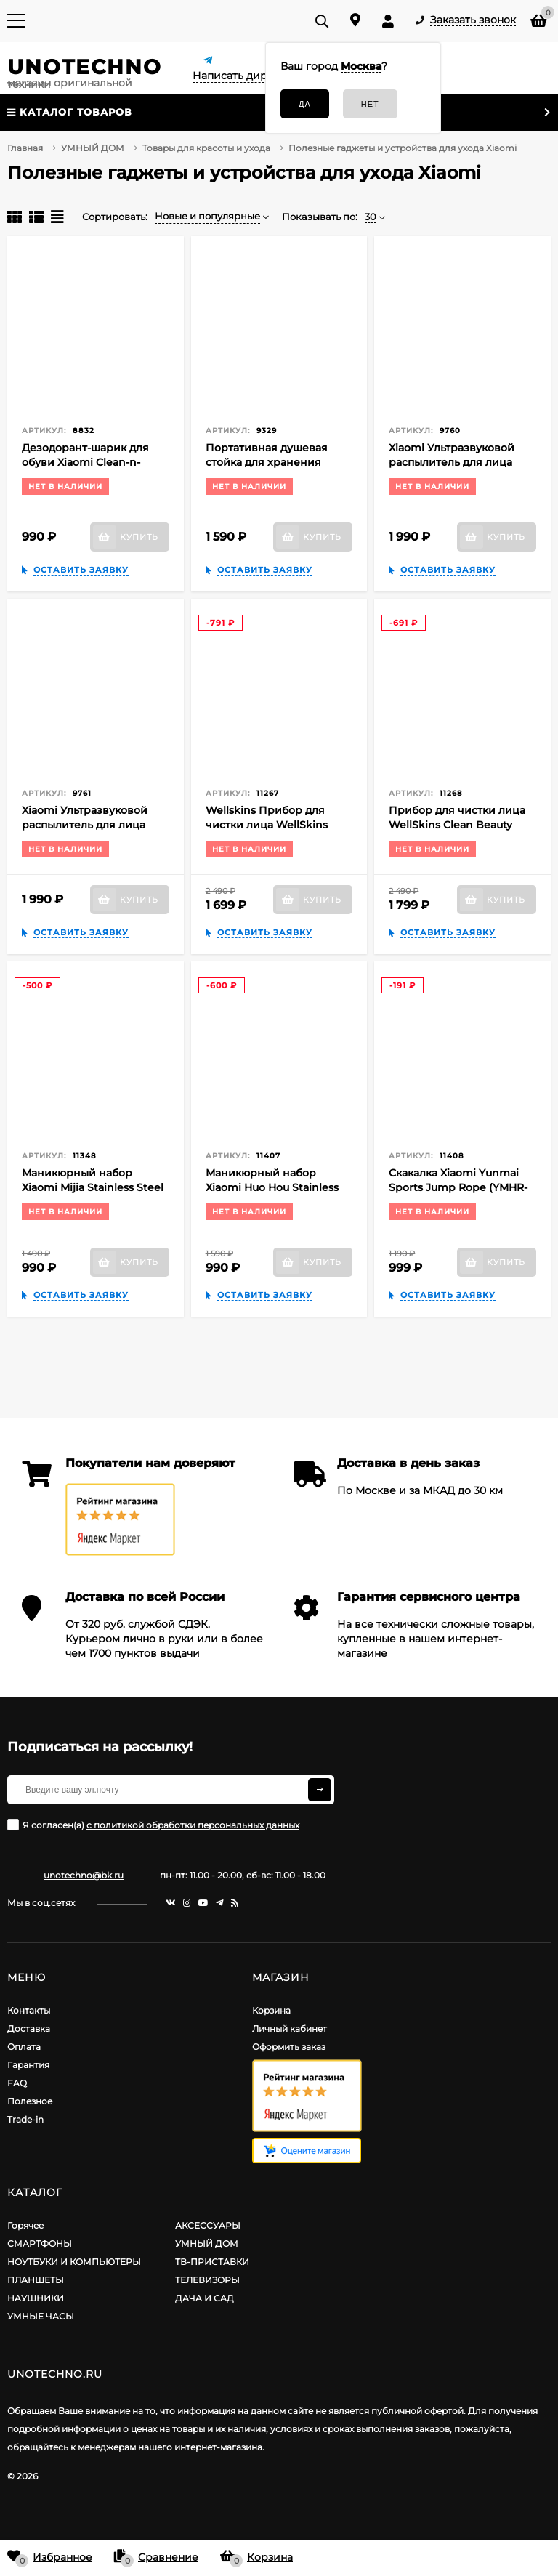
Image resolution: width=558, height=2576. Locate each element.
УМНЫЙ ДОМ (206, 2243)
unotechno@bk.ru (84, 1875)
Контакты (28, 2010)
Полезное (29, 2101)
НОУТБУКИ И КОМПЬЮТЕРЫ (74, 2261)
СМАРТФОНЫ (39, 2243)
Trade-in (25, 2119)
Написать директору (248, 75)
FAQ (17, 2083)
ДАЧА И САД (204, 2298)
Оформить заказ (289, 2046)
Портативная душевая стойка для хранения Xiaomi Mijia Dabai (267, 462)
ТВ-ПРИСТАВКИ (212, 2261)
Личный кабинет (289, 2028)
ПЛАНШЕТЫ (35, 2279)
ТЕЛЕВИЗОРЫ (207, 2279)
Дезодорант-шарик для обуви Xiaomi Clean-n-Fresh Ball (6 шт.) (85, 462)
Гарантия (28, 2064)
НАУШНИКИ (35, 2298)
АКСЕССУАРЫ (207, 2225)
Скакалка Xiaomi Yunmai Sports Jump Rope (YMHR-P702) (458, 1187)
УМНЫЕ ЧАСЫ (40, 2316)
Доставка (28, 2028)
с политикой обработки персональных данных (192, 1825)
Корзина (271, 2010)
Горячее (25, 2225)
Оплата (24, 2046)
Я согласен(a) (153, 1824)
